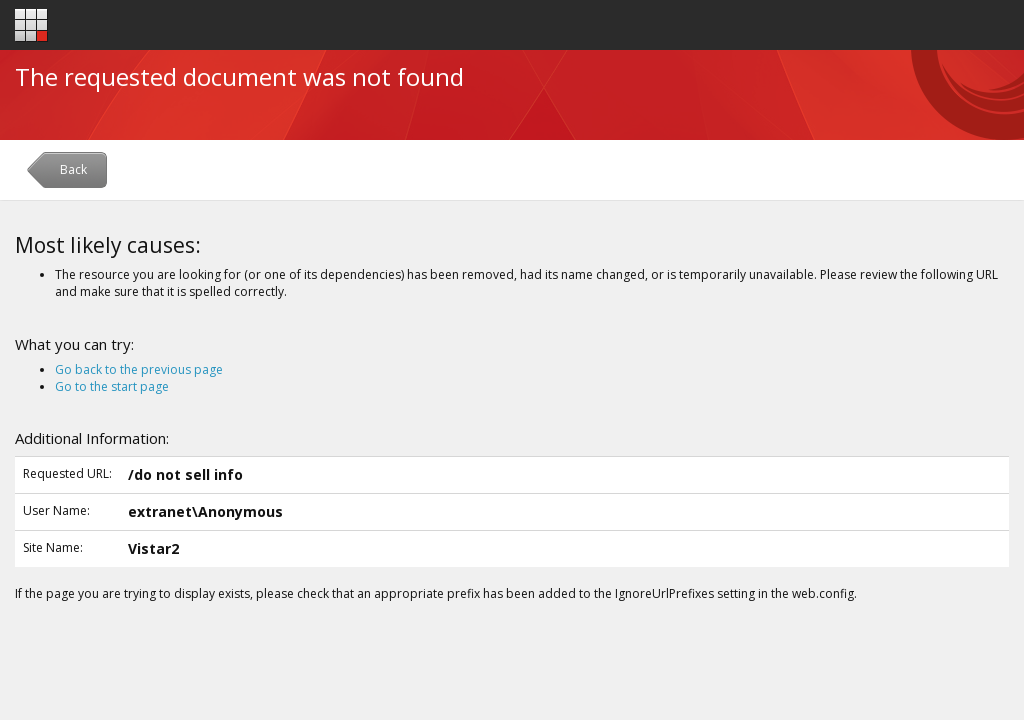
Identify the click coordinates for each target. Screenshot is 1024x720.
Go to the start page (112, 386)
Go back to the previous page (139, 369)
